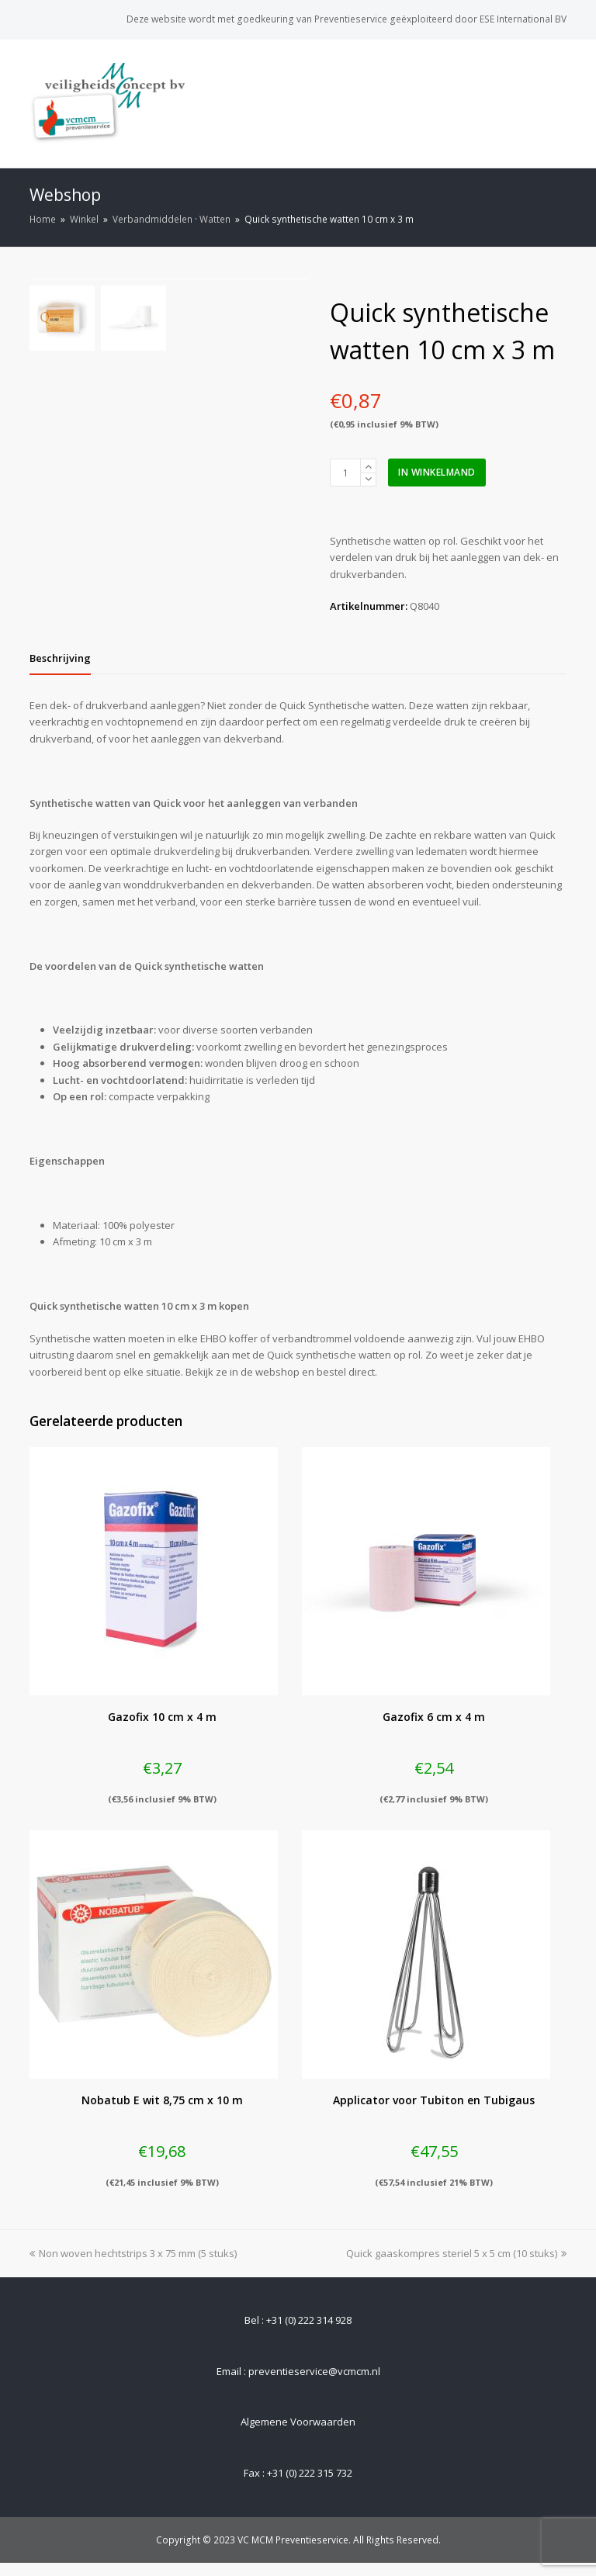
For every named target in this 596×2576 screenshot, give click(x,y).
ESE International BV (523, 19)
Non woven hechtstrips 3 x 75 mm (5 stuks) (133, 2266)
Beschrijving (60, 670)
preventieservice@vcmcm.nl (314, 2384)
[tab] (60, 670)
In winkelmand (437, 472)
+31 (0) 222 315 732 (309, 2486)
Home (42, 219)
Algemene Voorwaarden (298, 2434)
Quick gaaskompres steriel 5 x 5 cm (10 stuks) (456, 2266)
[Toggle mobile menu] (558, 103)
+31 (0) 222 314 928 (309, 2332)
